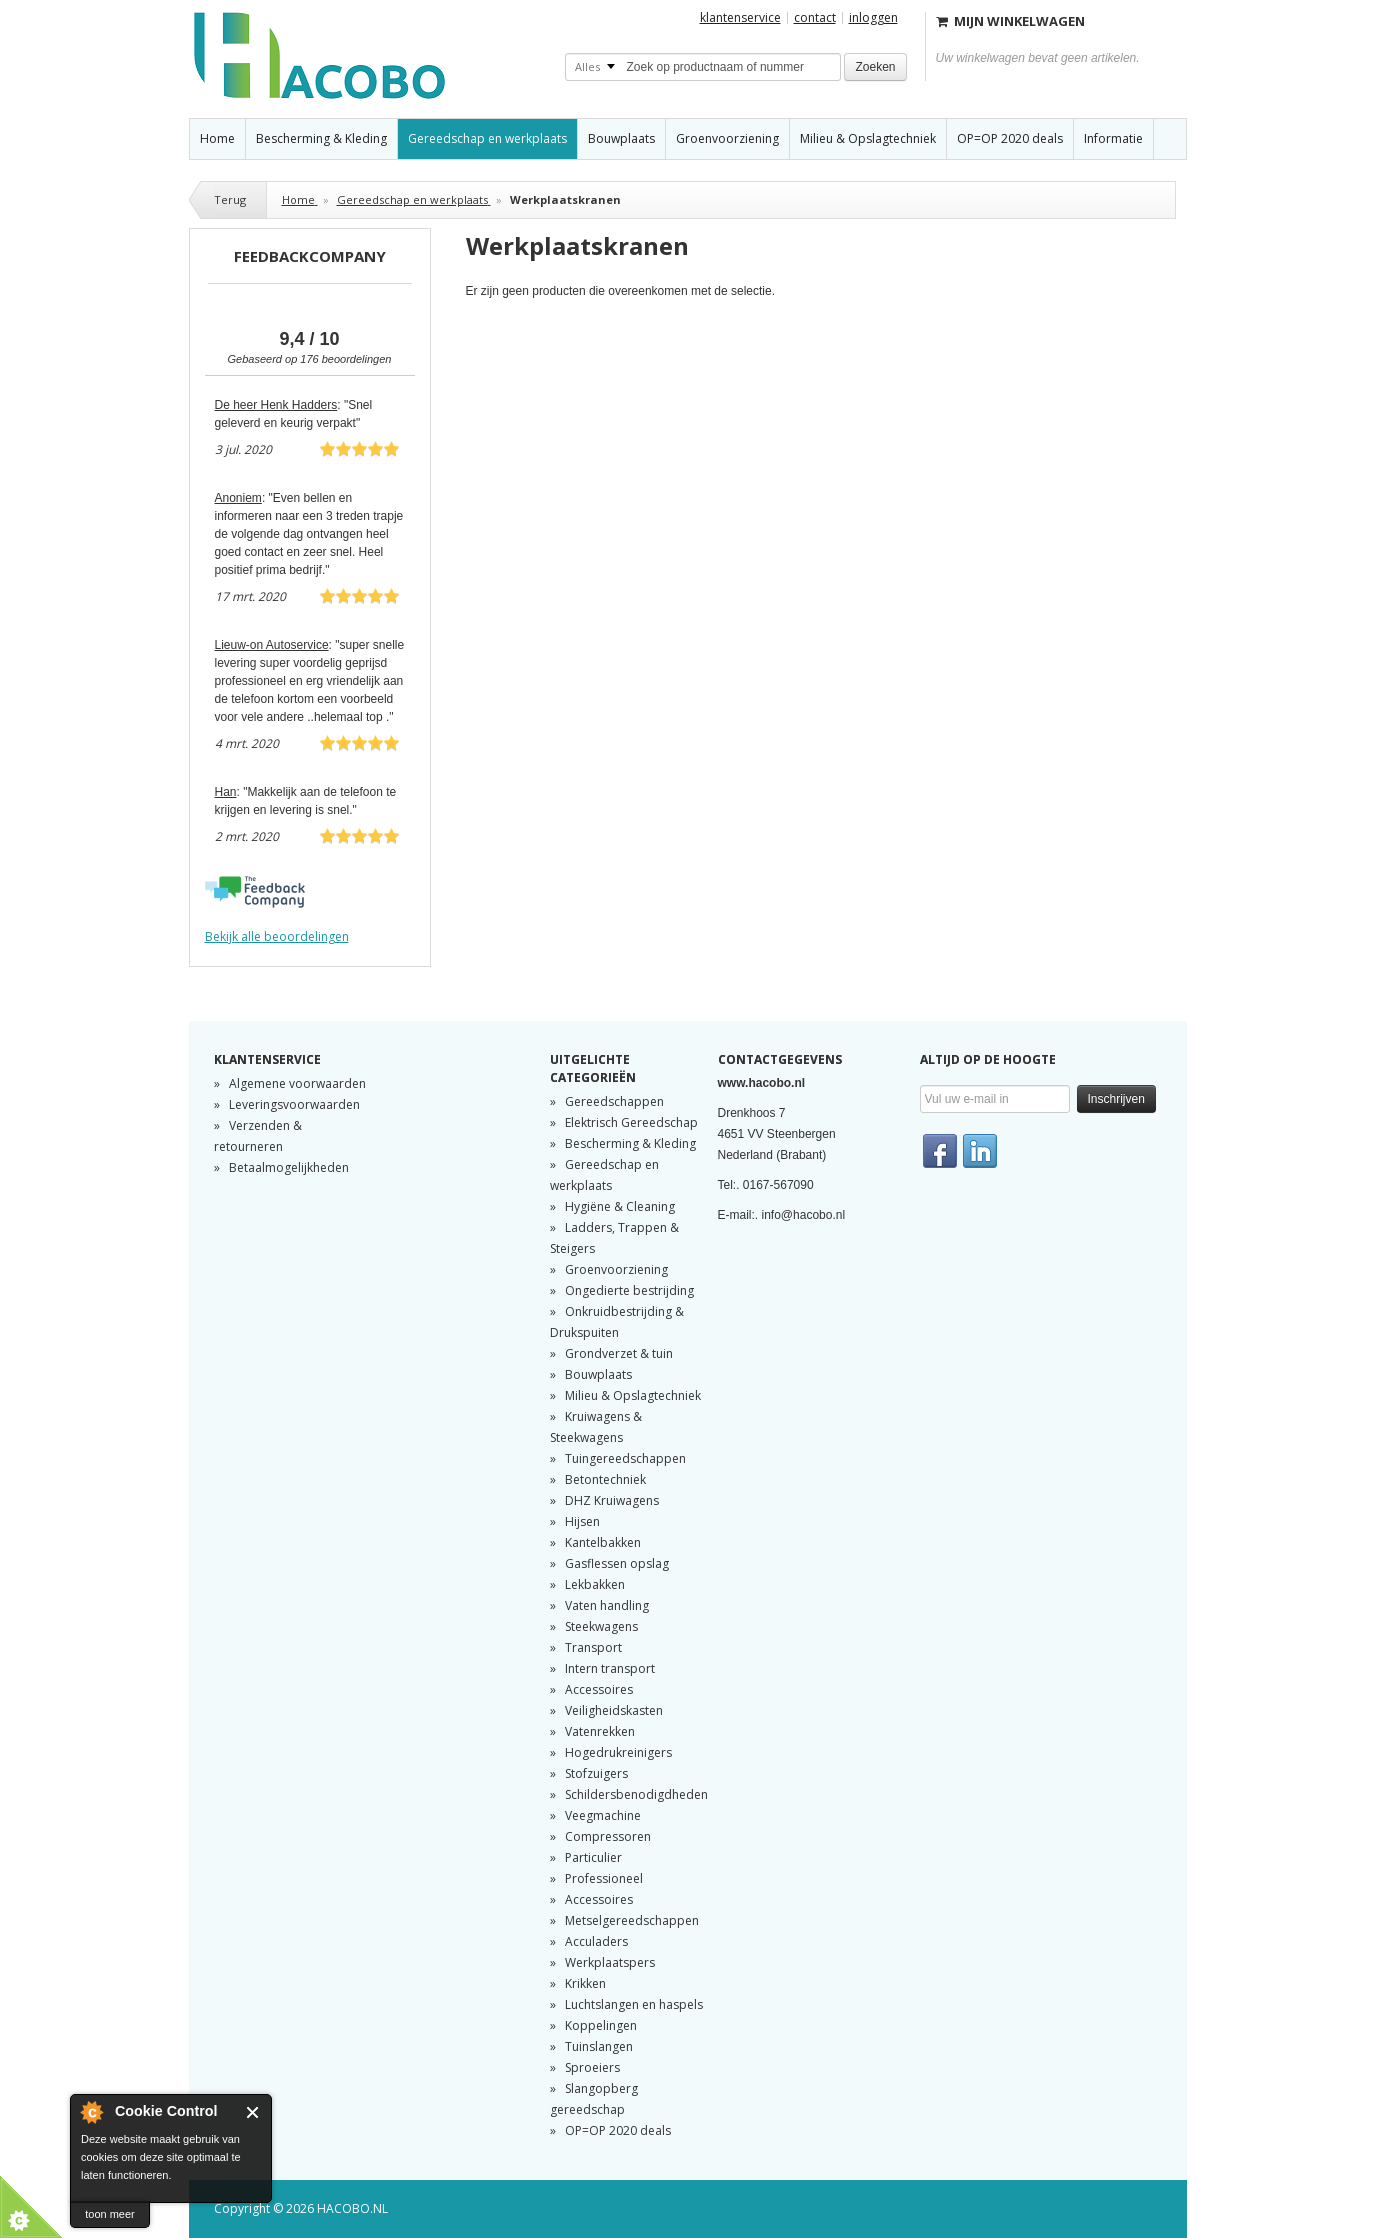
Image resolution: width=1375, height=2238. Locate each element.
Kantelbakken (603, 1542)
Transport (593, 1647)
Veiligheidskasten (614, 1710)
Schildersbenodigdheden (636, 1794)
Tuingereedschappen (625, 1458)
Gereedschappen (614, 1101)
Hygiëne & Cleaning (620, 1206)
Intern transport (610, 1668)
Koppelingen (601, 2025)
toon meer (110, 2214)
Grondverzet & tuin (619, 1353)
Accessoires (599, 1689)
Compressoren (608, 1836)
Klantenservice (740, 18)
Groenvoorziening (616, 1269)
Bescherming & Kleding (630, 1143)
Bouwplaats (598, 1374)
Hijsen (582, 1521)
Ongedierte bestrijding (629, 1290)
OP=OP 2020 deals (618, 2130)
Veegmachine (603, 1815)
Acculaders (596, 1941)
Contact (815, 18)
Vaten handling (607, 1605)
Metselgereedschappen (632, 1920)
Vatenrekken (600, 1731)
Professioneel (604, 1878)
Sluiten (253, 2112)
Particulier (593, 1857)
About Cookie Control (91, 2112)
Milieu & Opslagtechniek (633, 1395)
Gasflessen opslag (617, 1563)
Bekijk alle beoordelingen (277, 936)
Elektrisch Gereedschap (631, 1122)
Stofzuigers (596, 1773)
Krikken (585, 1983)
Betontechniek (605, 1479)
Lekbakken (595, 1584)
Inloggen (873, 17)
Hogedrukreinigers (618, 1752)
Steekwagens (601, 1626)
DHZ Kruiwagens (612, 1500)
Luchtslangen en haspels (634, 2004)
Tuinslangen (599, 2046)
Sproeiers (592, 2067)
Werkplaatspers (610, 1962)
